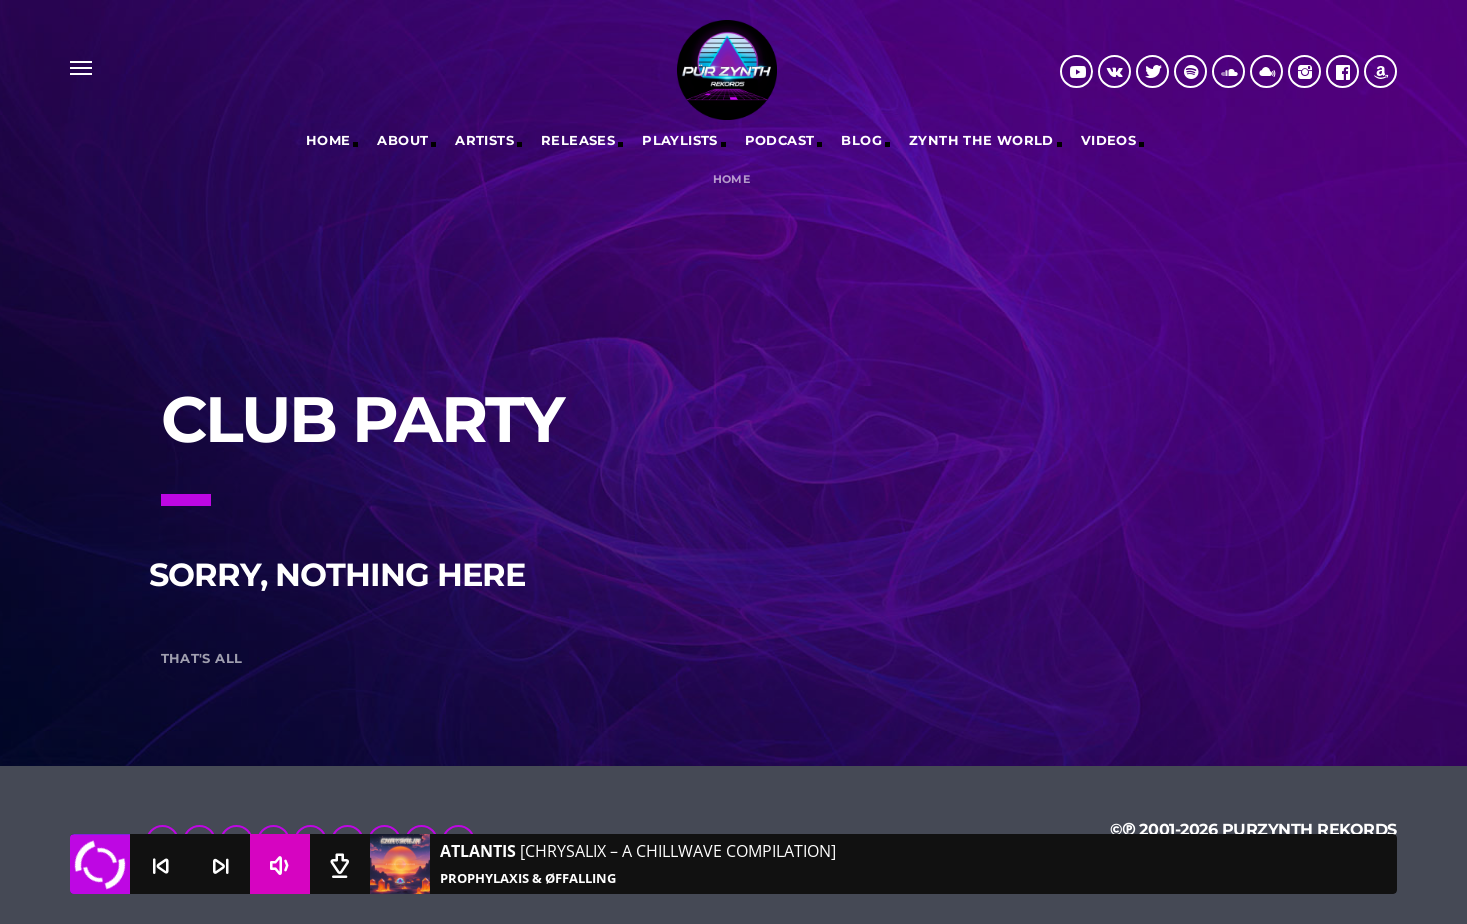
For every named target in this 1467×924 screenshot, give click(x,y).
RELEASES (578, 140)
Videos (1108, 140)
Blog (861, 140)
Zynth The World (981, 140)
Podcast (780, 140)
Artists (484, 140)
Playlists (680, 140)
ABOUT (402, 140)
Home (328, 140)
